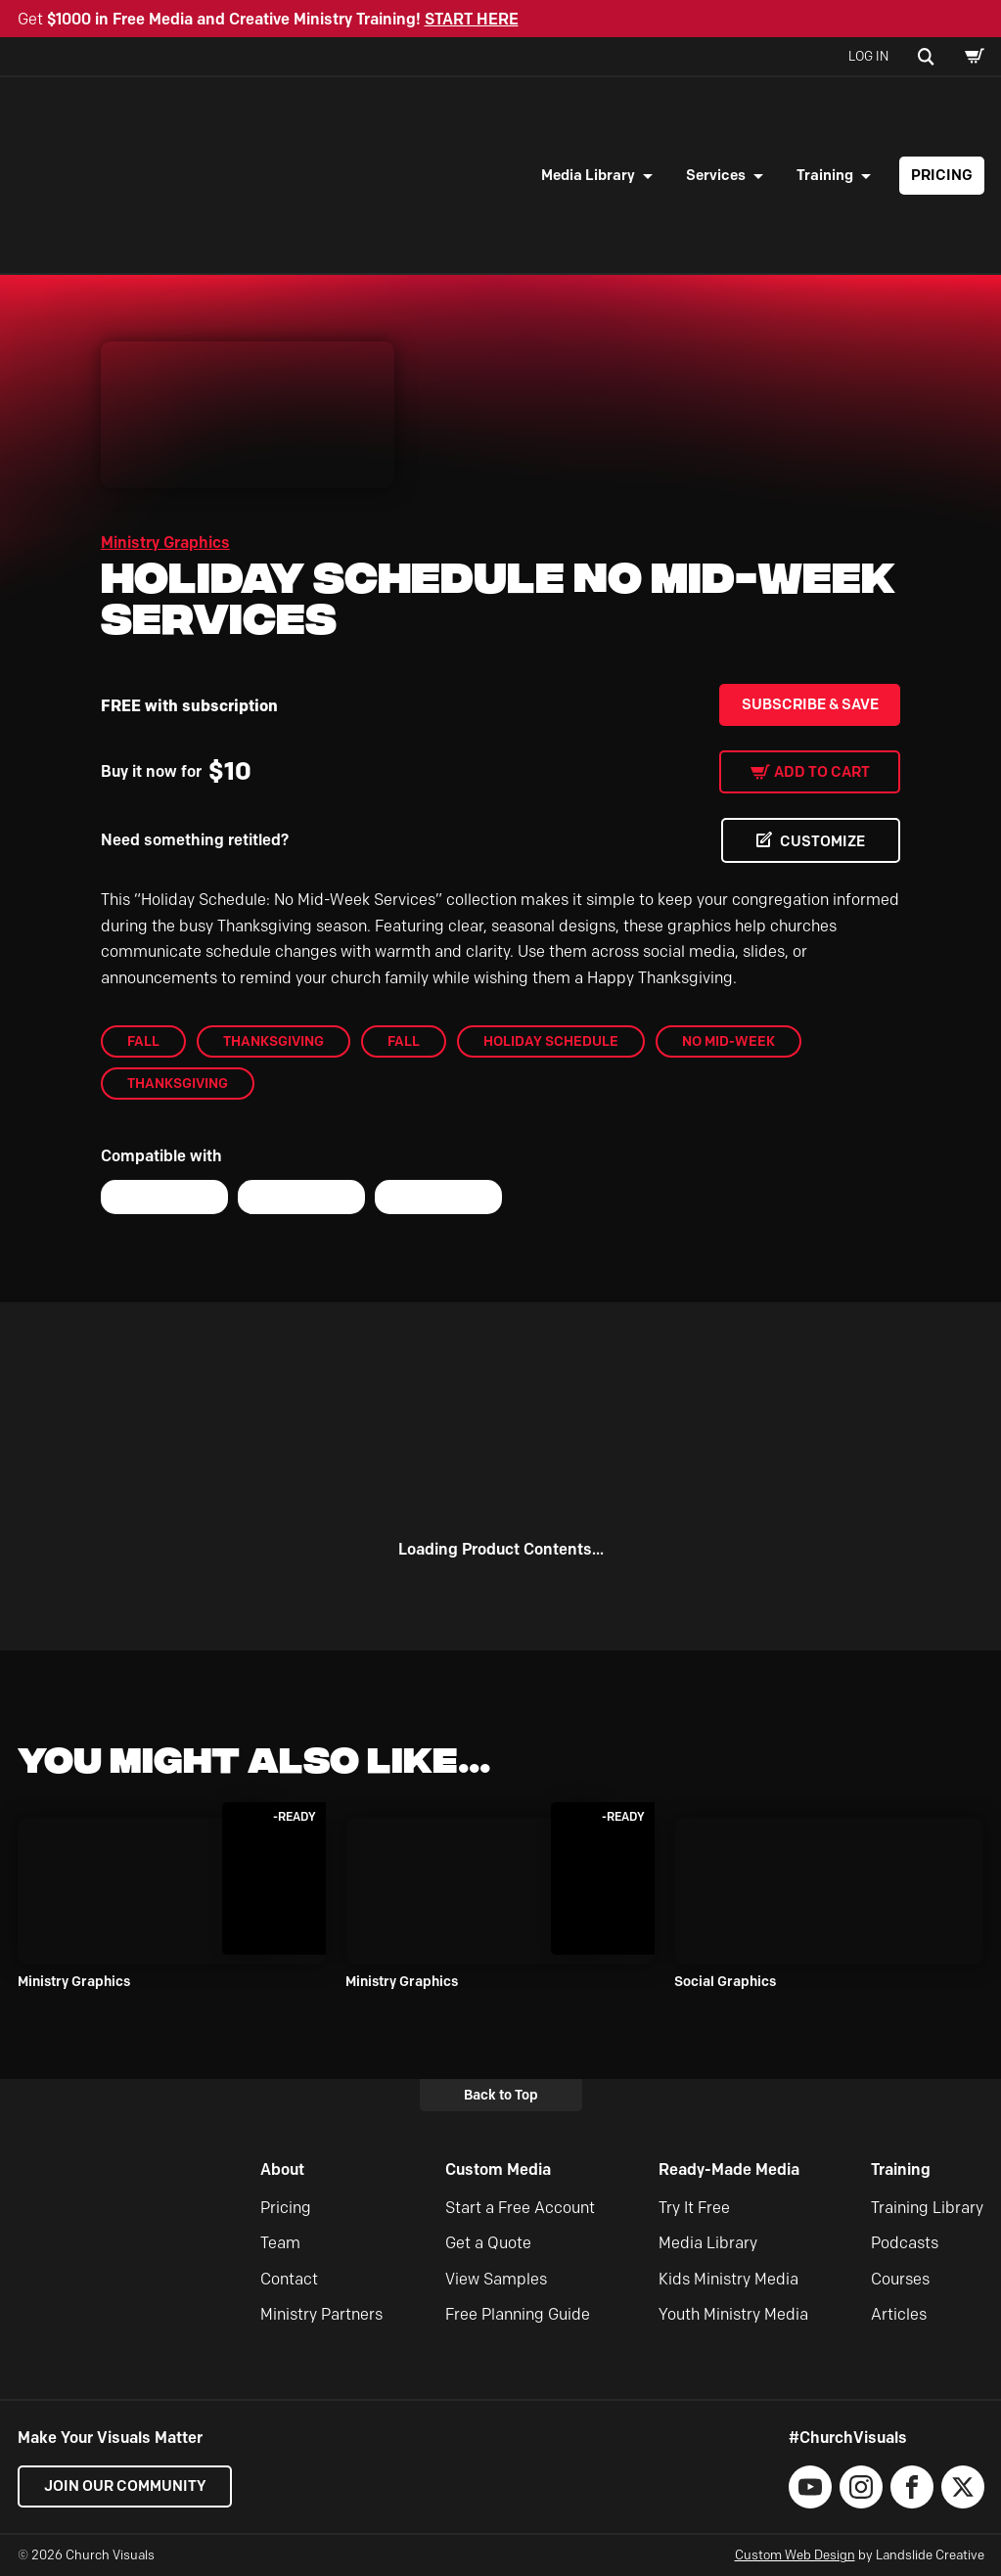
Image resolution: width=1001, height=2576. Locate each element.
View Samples (496, 2279)
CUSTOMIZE (821, 841)
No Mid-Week (728, 1041)
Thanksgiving (273, 1041)
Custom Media (498, 2169)
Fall (143, 1041)
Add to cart (822, 772)
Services (716, 175)
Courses (900, 2279)
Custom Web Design (795, 2554)
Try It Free (694, 2207)
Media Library (588, 175)
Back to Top (501, 2094)
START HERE (472, 19)
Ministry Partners (321, 2314)
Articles (899, 2314)
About (282, 2169)
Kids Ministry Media (728, 2279)
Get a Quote (488, 2243)
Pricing (942, 175)
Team (280, 2243)
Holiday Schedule (550, 1041)
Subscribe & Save (810, 704)
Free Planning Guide (517, 2314)
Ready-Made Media (729, 2169)
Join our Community (125, 2486)
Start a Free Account (520, 2207)
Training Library (927, 2207)
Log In (868, 56)
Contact (289, 2279)
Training (824, 175)
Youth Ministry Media (733, 2314)
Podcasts (904, 2243)
